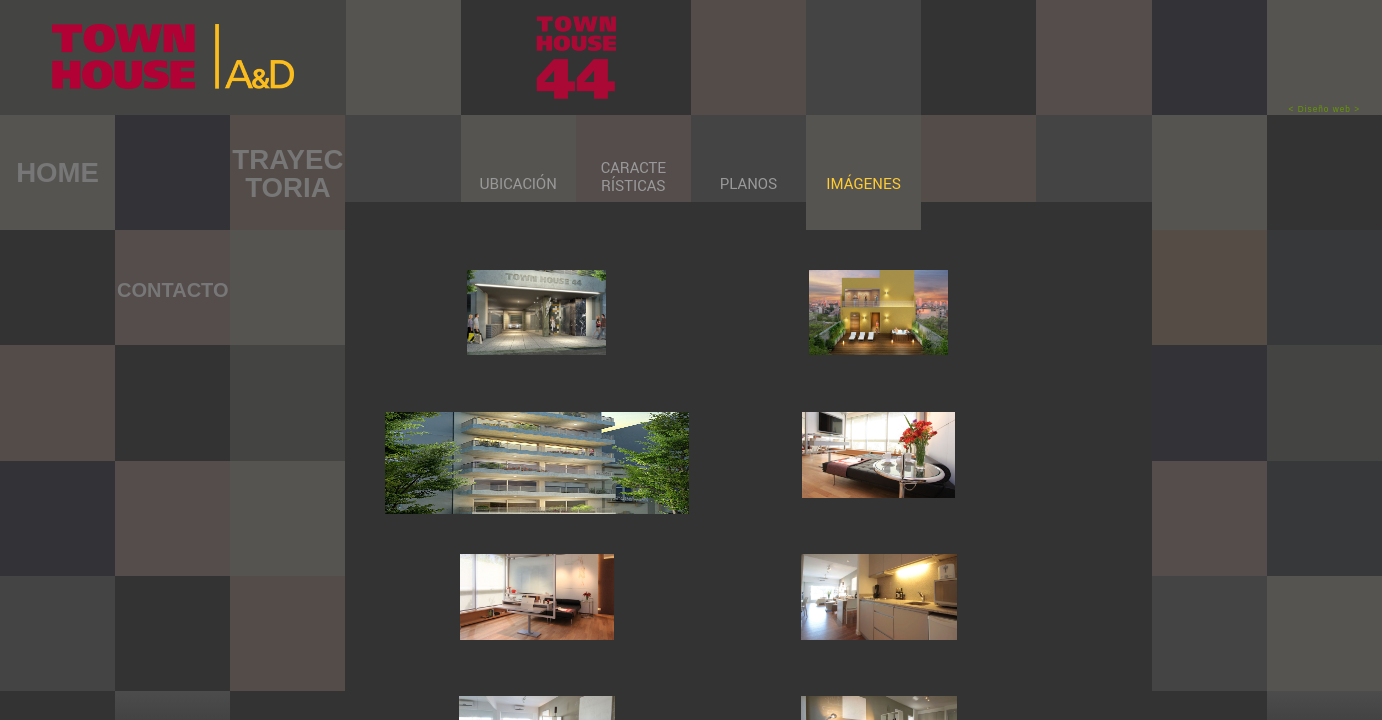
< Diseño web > (1325, 109)
